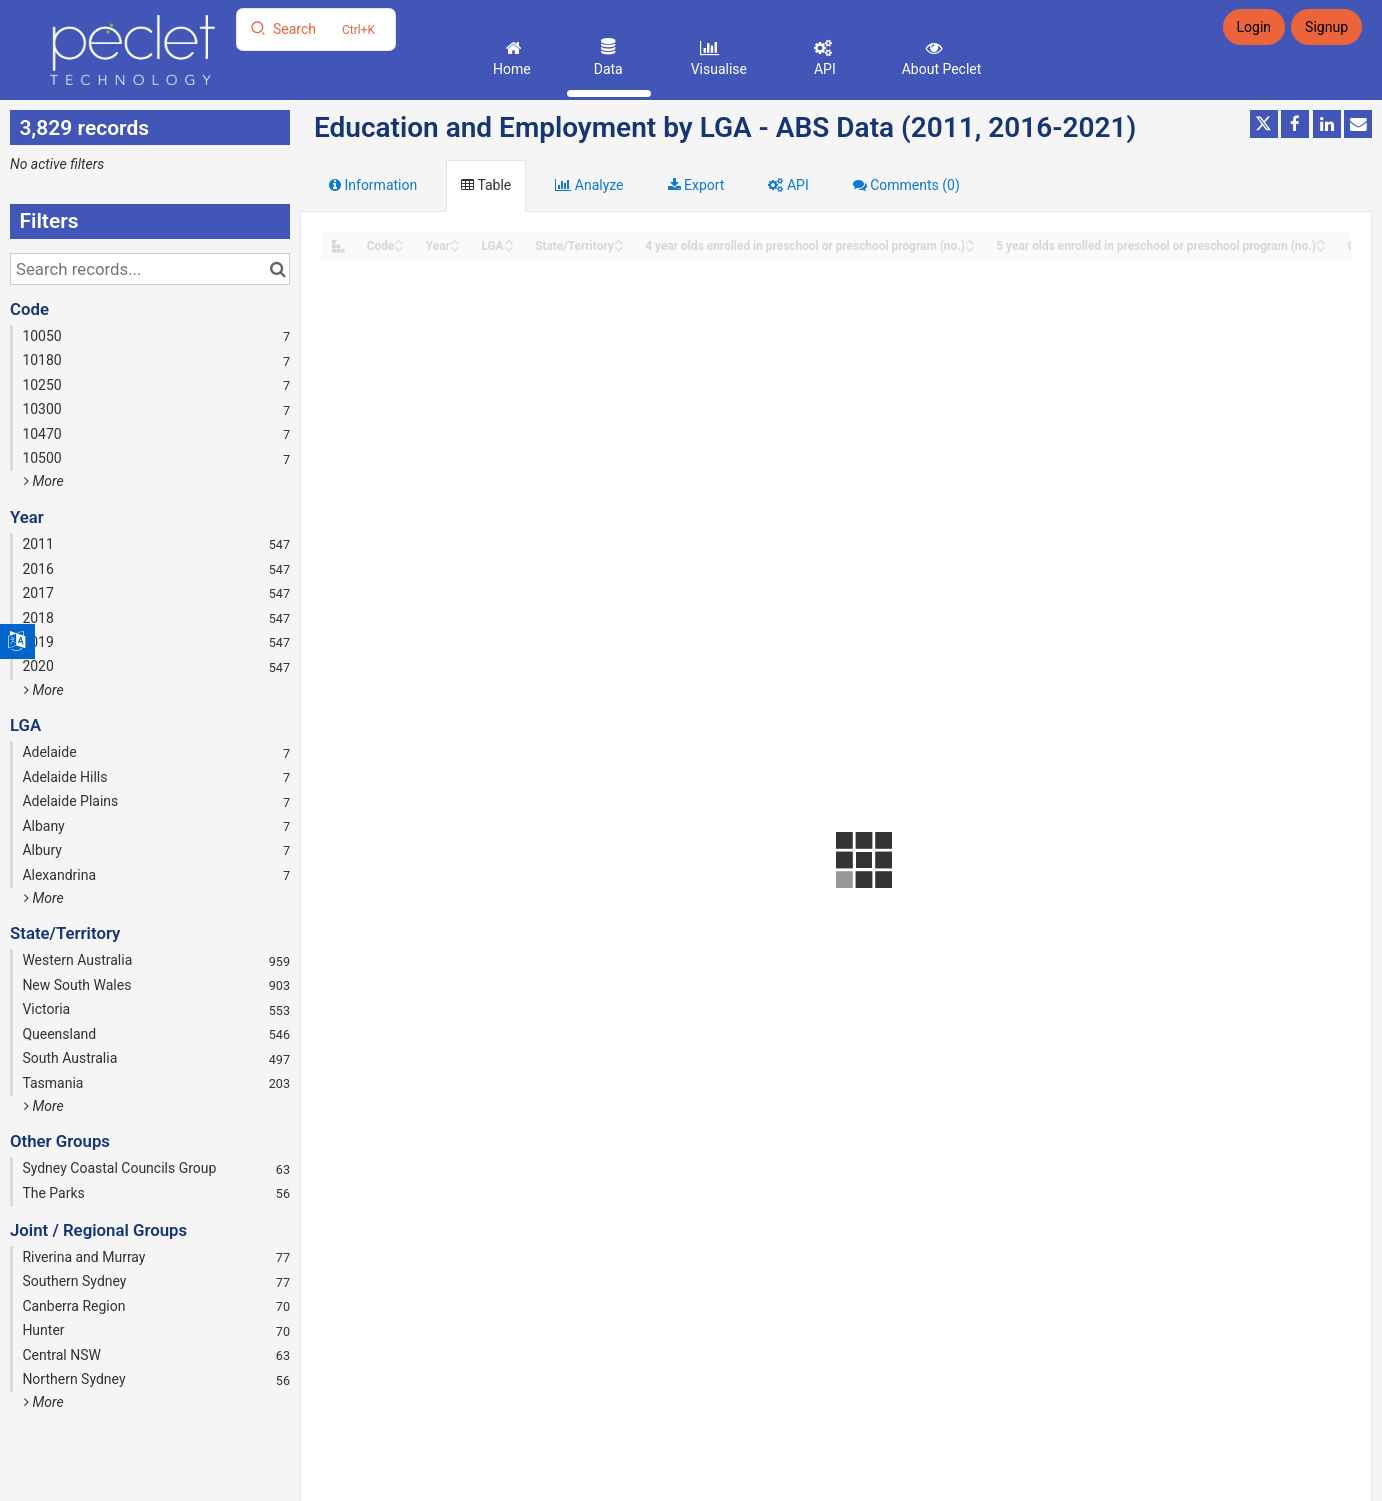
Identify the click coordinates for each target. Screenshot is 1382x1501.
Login (1254, 27)
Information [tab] (373, 185)
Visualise (717, 69)
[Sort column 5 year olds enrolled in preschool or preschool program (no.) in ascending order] (1321, 240)
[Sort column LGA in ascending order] (509, 240)
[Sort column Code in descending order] (399, 247)
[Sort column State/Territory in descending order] (619, 247)
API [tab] (788, 185)
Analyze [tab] (589, 185)
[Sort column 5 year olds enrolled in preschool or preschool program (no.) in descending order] (1321, 247)
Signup (1326, 27)
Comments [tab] (906, 185)
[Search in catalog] (277, 269)
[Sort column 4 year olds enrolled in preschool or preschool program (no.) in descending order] (970, 247)
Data (606, 69)
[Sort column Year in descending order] (455, 247)
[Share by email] (1358, 124)
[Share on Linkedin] (1327, 124)
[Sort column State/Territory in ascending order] (619, 240)
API (822, 69)
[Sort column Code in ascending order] (399, 240)
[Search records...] (150, 269)
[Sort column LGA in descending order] (509, 247)
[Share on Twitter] (1264, 124)
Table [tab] (486, 185)
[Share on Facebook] (1295, 124)
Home (510, 69)
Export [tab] (696, 185)
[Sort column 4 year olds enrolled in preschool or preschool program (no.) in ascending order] (970, 240)
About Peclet (939, 69)
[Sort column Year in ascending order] (455, 240)
